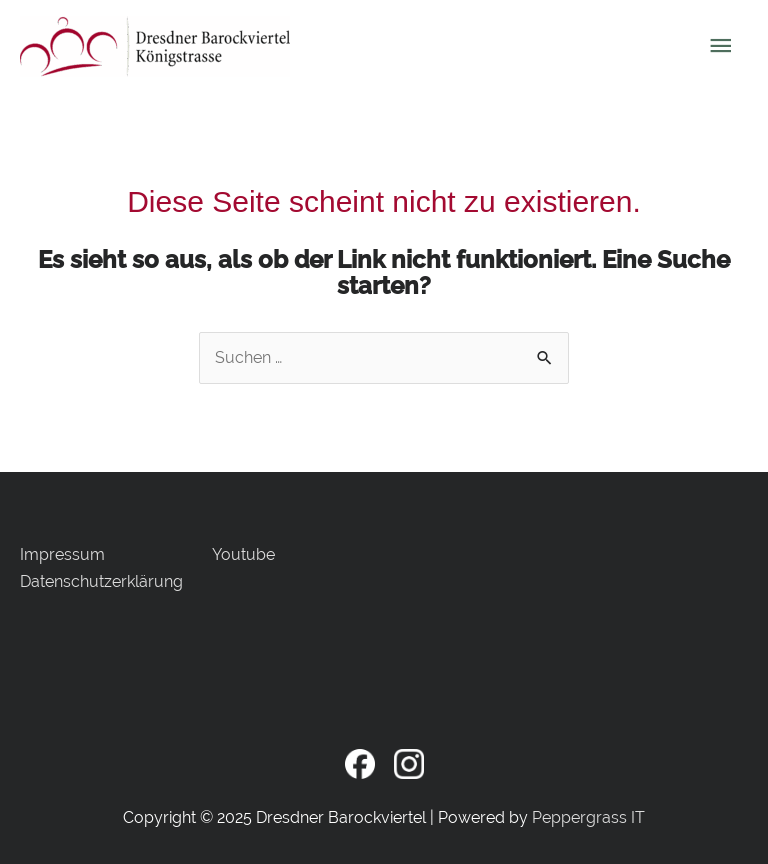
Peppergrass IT (588, 817)
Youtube (243, 554)
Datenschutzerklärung (101, 581)
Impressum (62, 554)
